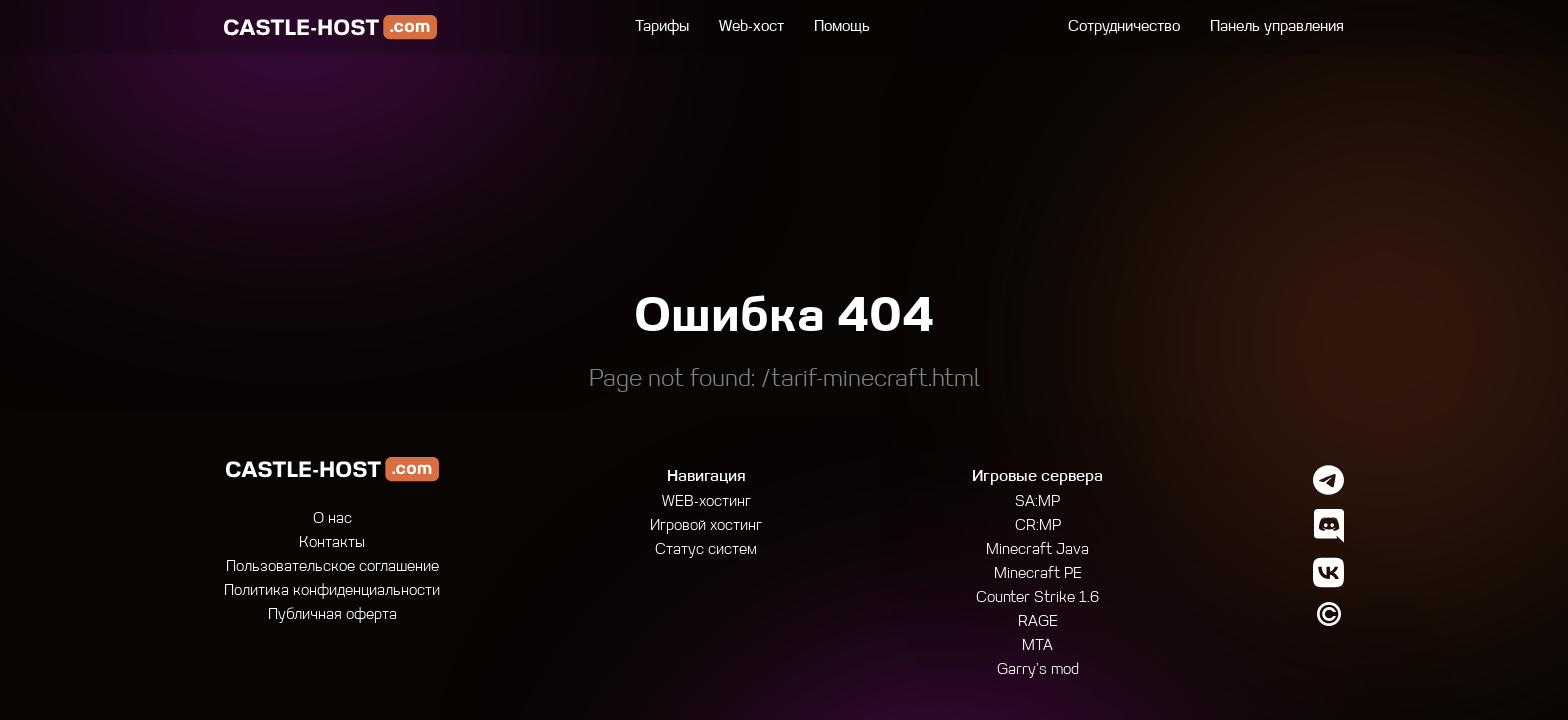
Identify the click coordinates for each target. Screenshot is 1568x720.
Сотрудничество (1124, 27)
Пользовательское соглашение (332, 567)
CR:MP (1038, 526)
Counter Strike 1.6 (1037, 598)
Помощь (842, 27)
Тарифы (662, 27)
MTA (1037, 646)
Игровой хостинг (706, 526)
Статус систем (706, 550)
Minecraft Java (1037, 550)
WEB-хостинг (706, 502)
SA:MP (1037, 502)
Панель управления (1277, 27)
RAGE (1038, 622)
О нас (332, 519)
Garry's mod (1038, 670)
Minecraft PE (1038, 574)
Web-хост (751, 27)
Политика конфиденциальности (332, 591)
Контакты (332, 543)
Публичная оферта (332, 615)
